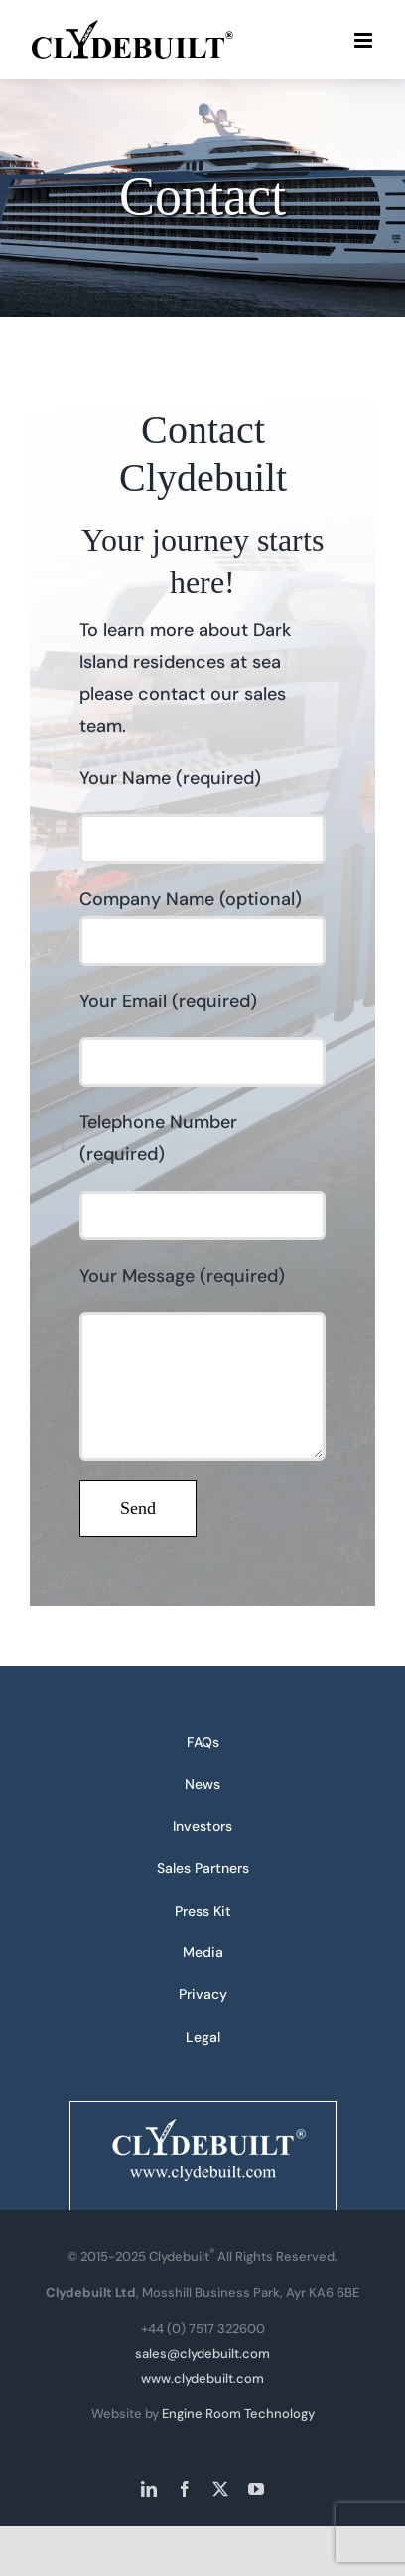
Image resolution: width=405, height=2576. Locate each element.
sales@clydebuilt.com (202, 2353)
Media (203, 1952)
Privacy (203, 1994)
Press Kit (203, 1911)
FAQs (203, 1742)
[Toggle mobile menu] (364, 40)
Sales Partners (203, 1868)
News (202, 1784)
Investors (202, 1826)
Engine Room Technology (238, 2413)
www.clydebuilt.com (202, 2378)
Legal (203, 2037)
